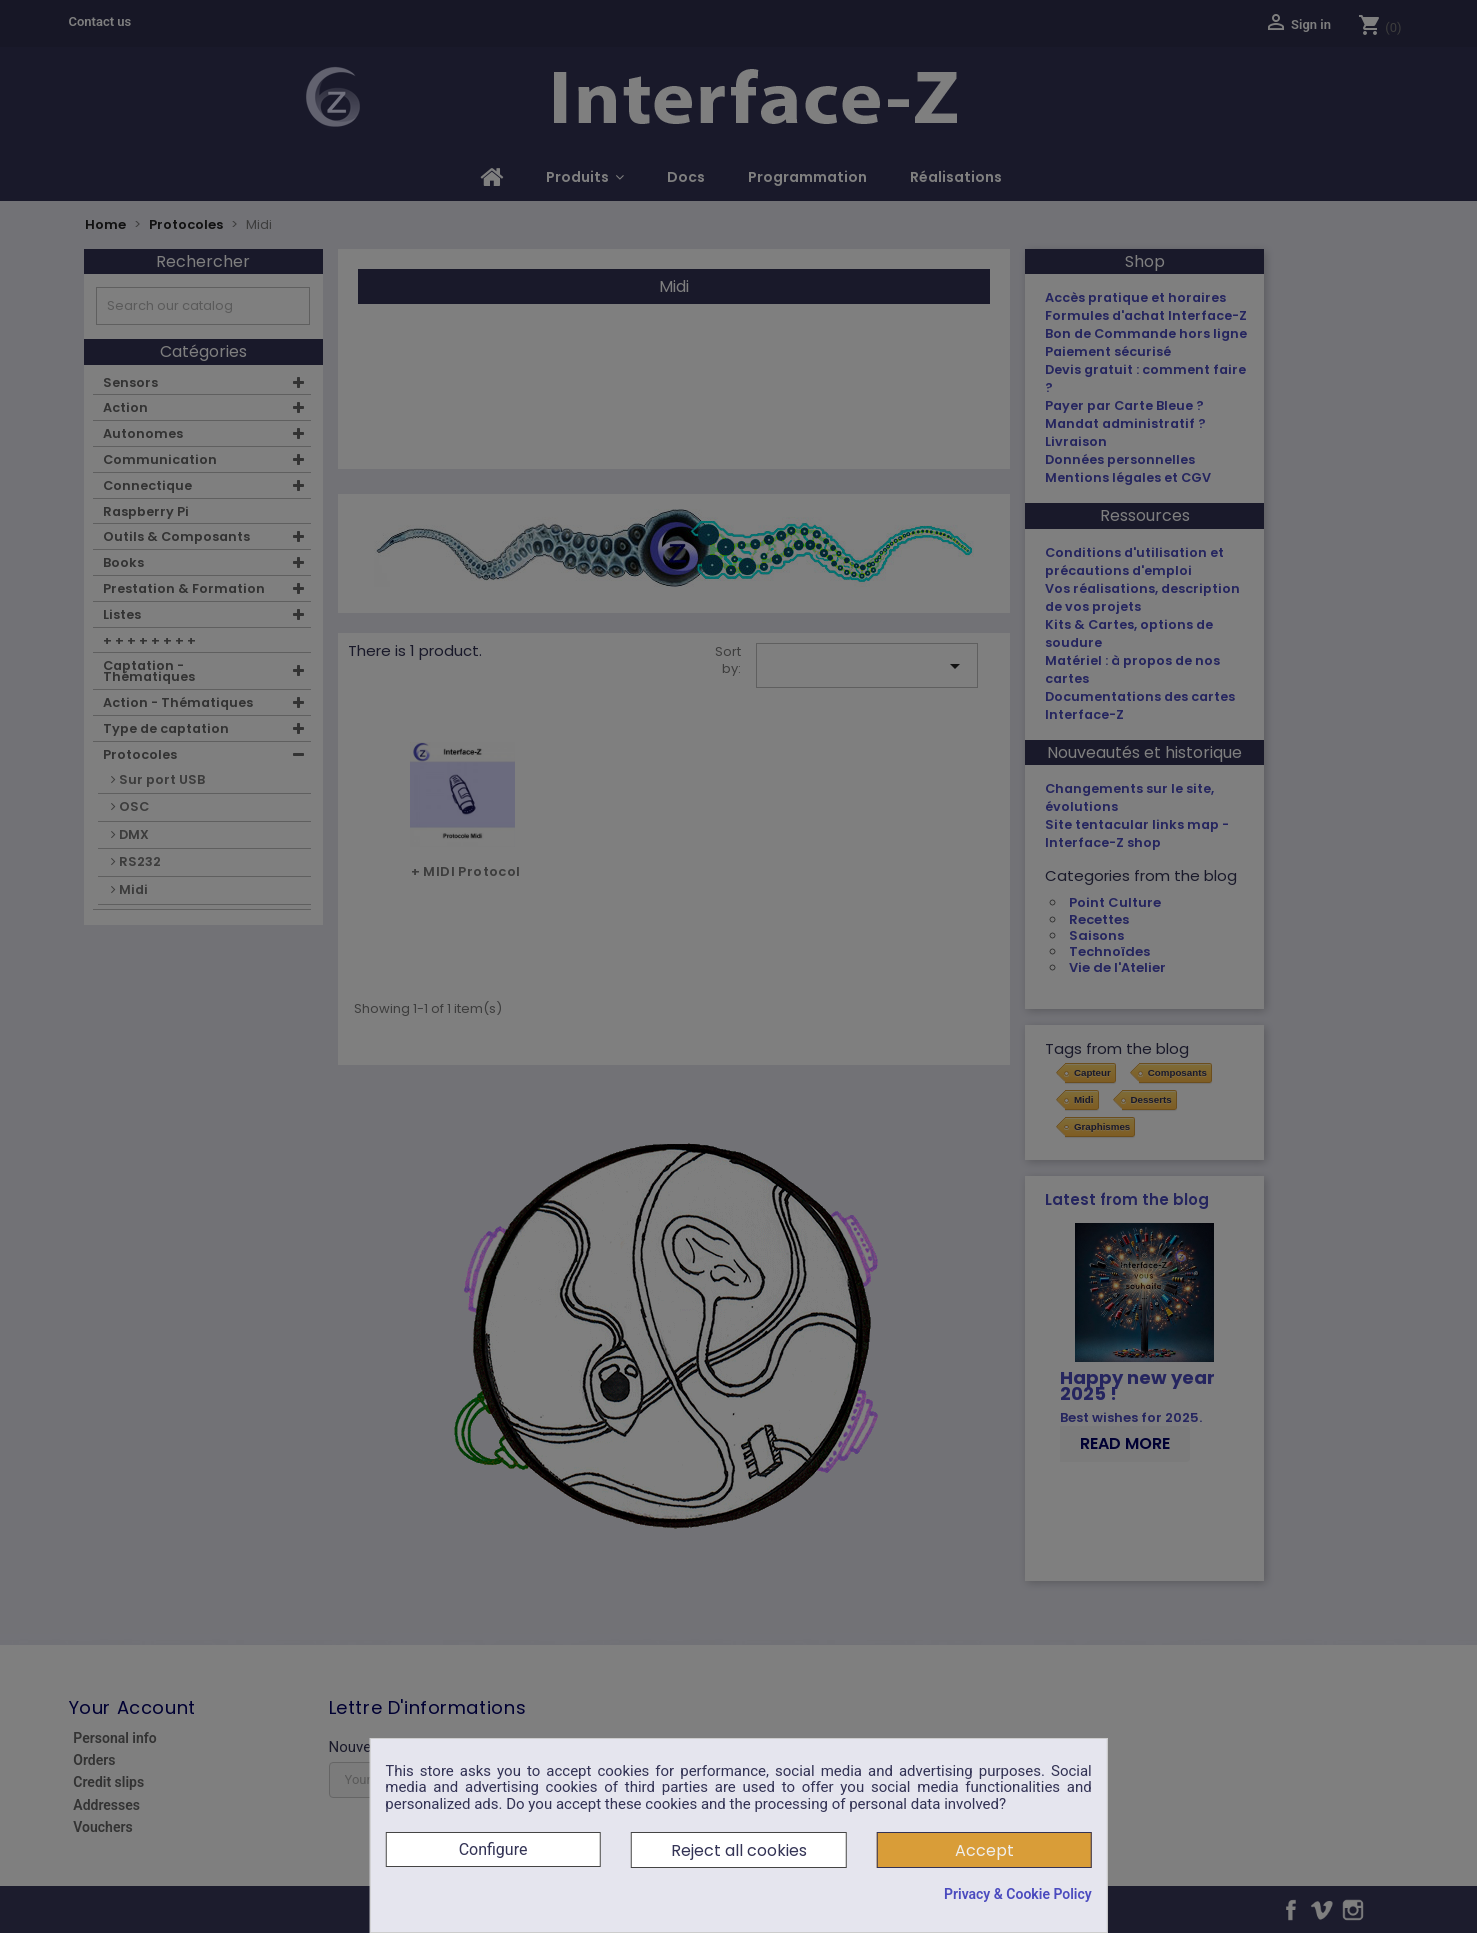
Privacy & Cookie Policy (1018, 1894)
